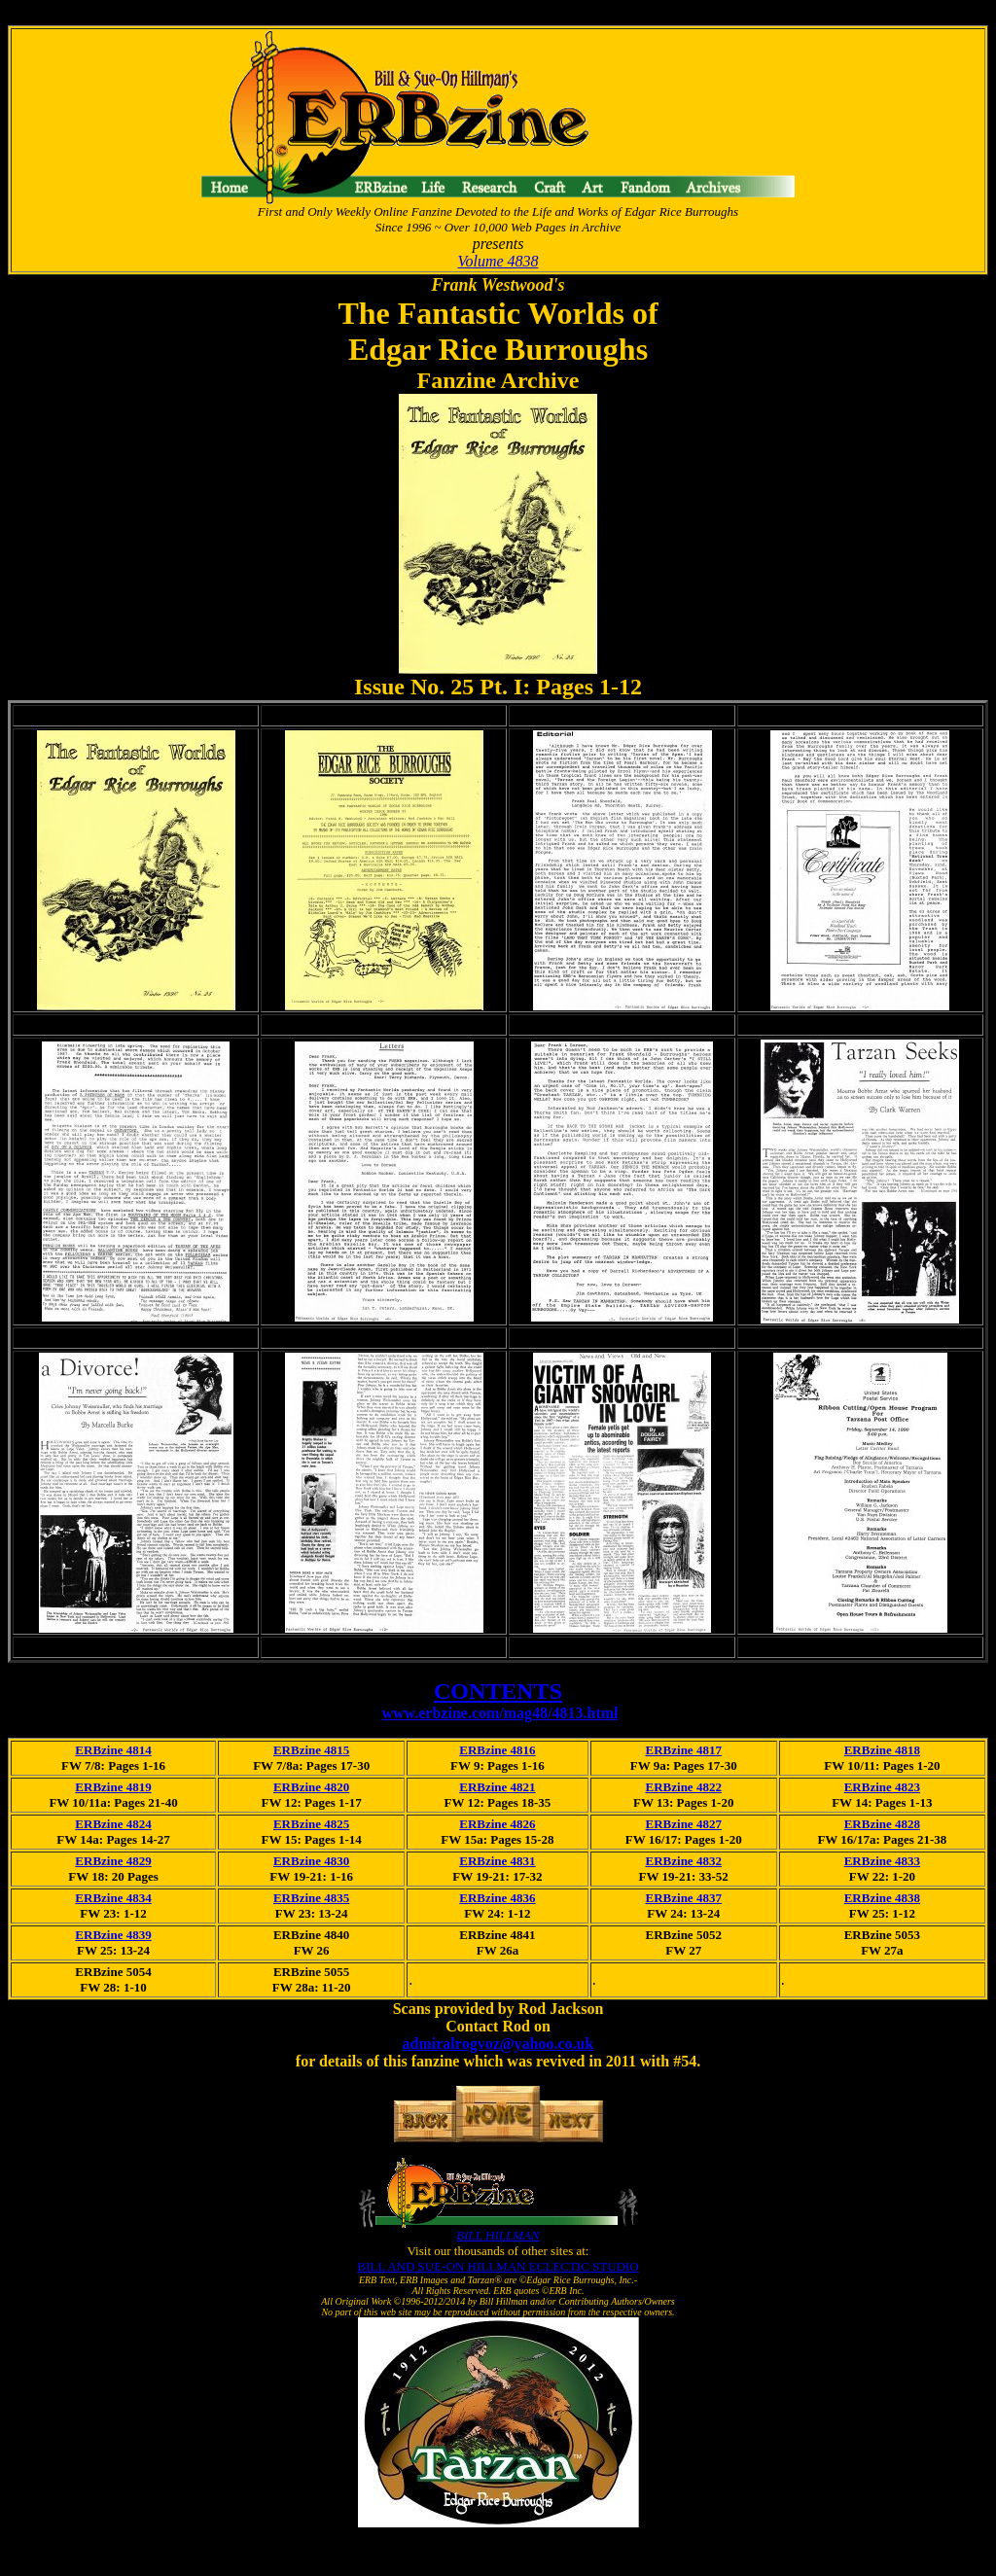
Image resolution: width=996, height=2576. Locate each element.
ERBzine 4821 (497, 1787)
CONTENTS (498, 1691)
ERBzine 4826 (497, 1824)
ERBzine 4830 (311, 1860)
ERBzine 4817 (684, 1750)
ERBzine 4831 (497, 1860)
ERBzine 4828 (882, 1824)
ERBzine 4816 (497, 1750)
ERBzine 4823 (882, 1787)
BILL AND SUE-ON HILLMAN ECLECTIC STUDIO (497, 2266)
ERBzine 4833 (882, 1860)
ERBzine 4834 (113, 1897)
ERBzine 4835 (311, 1897)
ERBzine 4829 (113, 1860)
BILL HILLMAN (497, 2235)
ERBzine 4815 (311, 1750)
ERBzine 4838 (882, 1897)
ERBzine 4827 (684, 1824)
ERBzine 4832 (684, 1860)
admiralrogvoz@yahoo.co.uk (498, 2043)
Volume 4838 (497, 261)
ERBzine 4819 (113, 1787)
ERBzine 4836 (497, 1897)
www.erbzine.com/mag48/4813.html (499, 1713)
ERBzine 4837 (684, 1897)
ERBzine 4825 (311, 1824)
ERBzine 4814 (113, 1750)
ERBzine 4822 (684, 1787)
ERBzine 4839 (113, 1934)
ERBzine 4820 (311, 1787)
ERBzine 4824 (113, 1824)
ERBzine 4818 (882, 1750)
